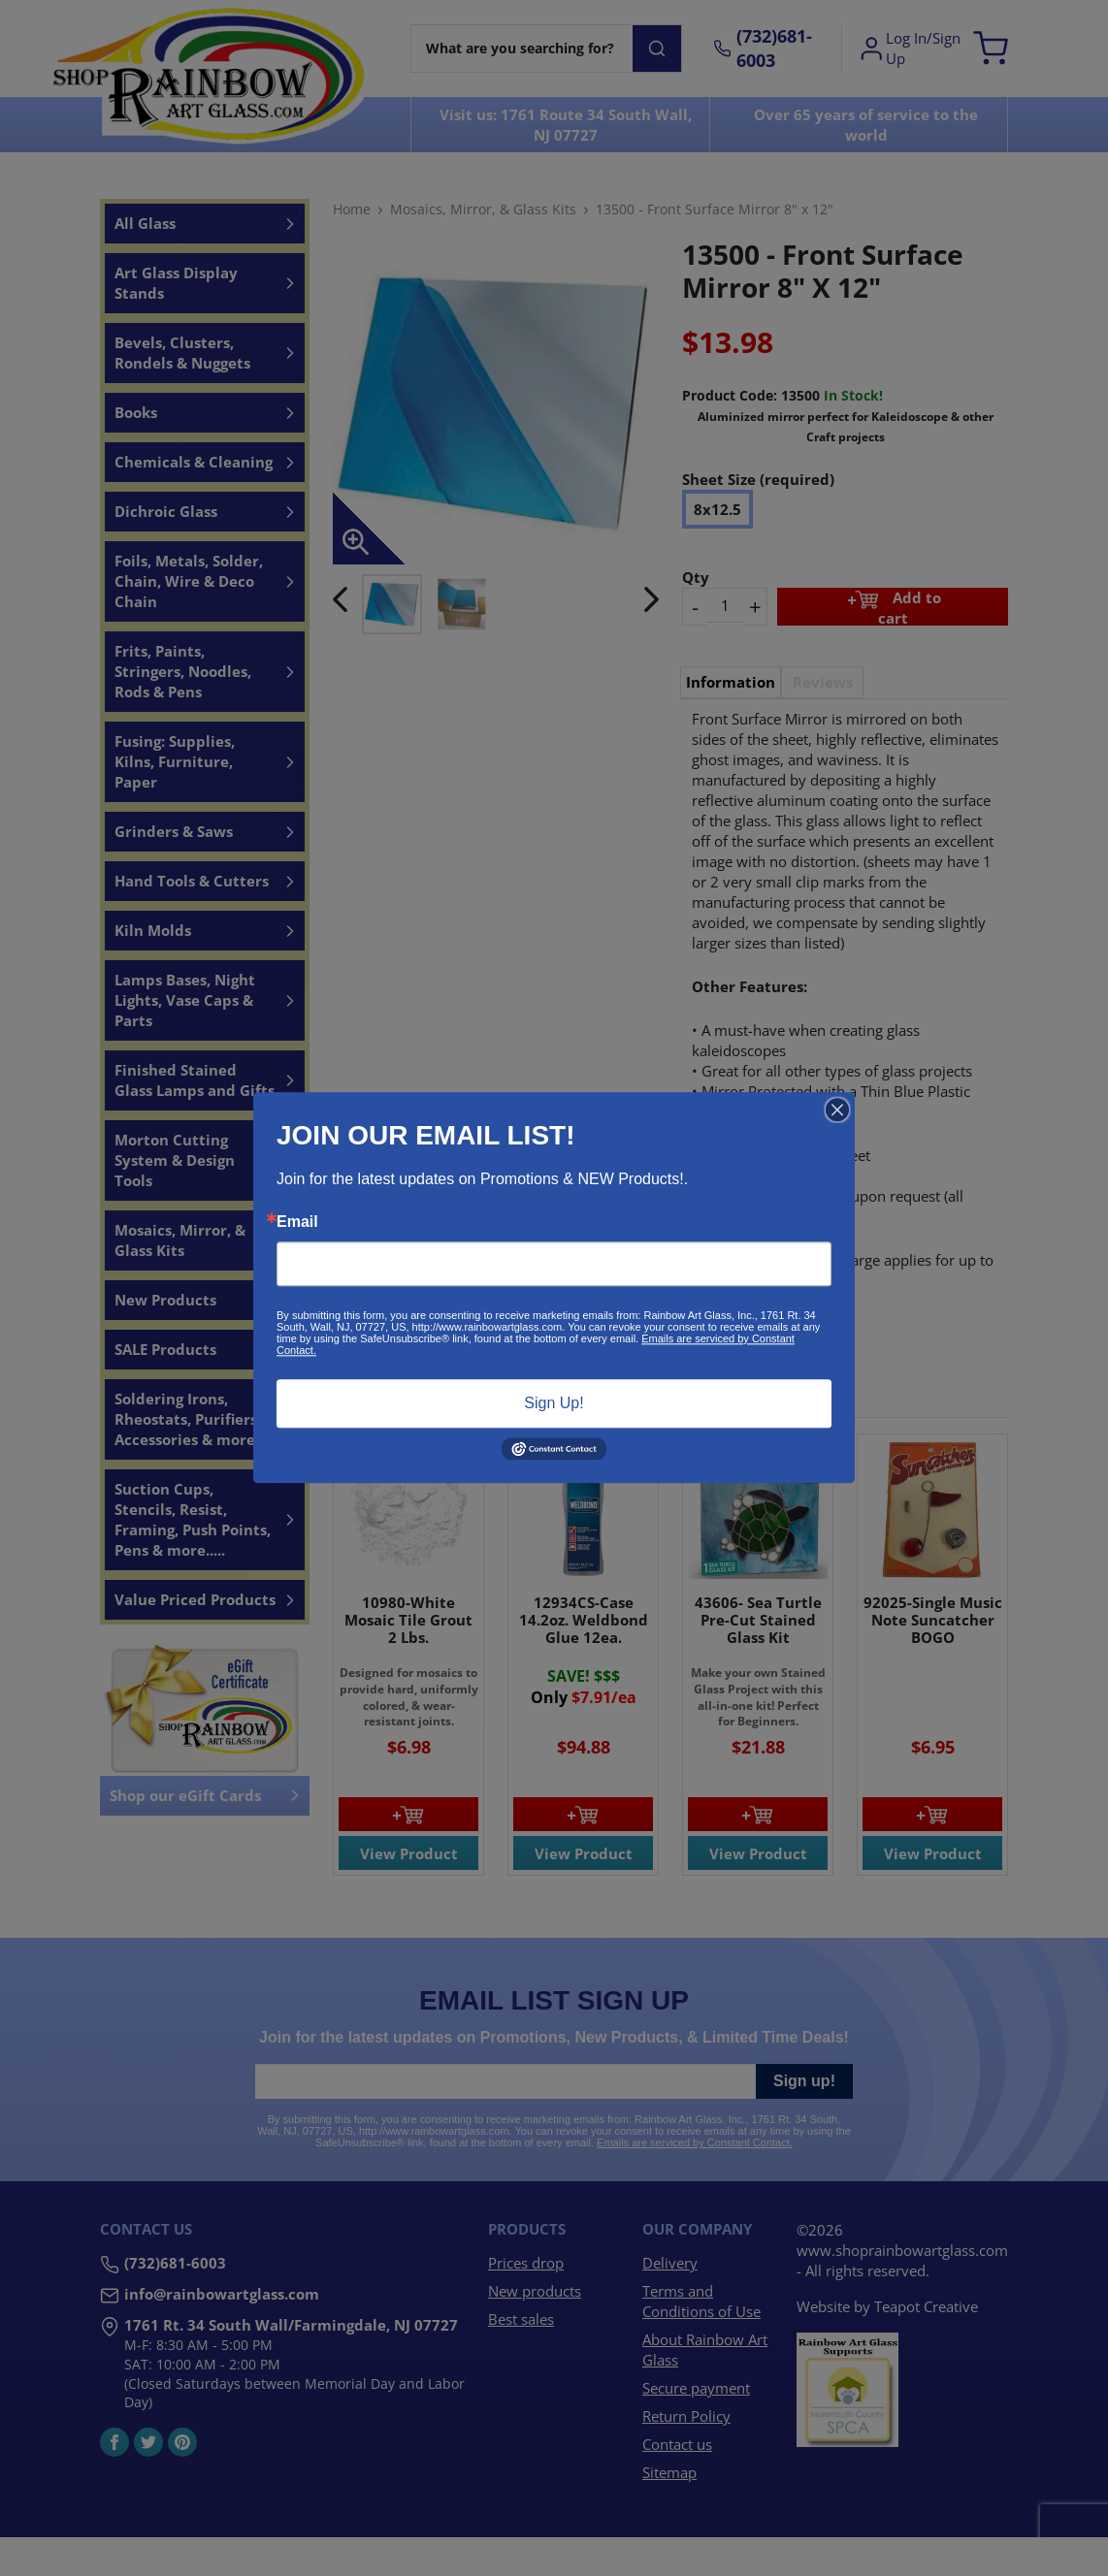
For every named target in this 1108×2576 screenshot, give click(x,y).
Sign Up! (553, 1403)
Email (297, 1222)
